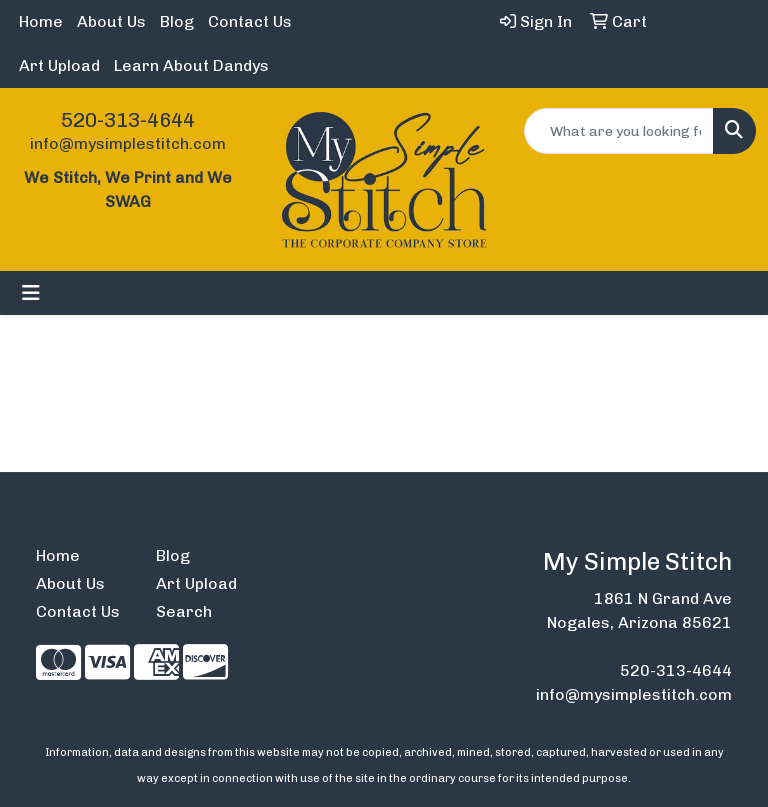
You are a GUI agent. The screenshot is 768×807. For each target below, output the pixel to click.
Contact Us (250, 21)
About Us (111, 21)
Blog (177, 21)
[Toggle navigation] (31, 293)
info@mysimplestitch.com (128, 143)
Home (41, 21)
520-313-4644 (128, 120)
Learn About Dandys (191, 65)
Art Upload (59, 65)
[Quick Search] (619, 131)
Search (184, 611)
